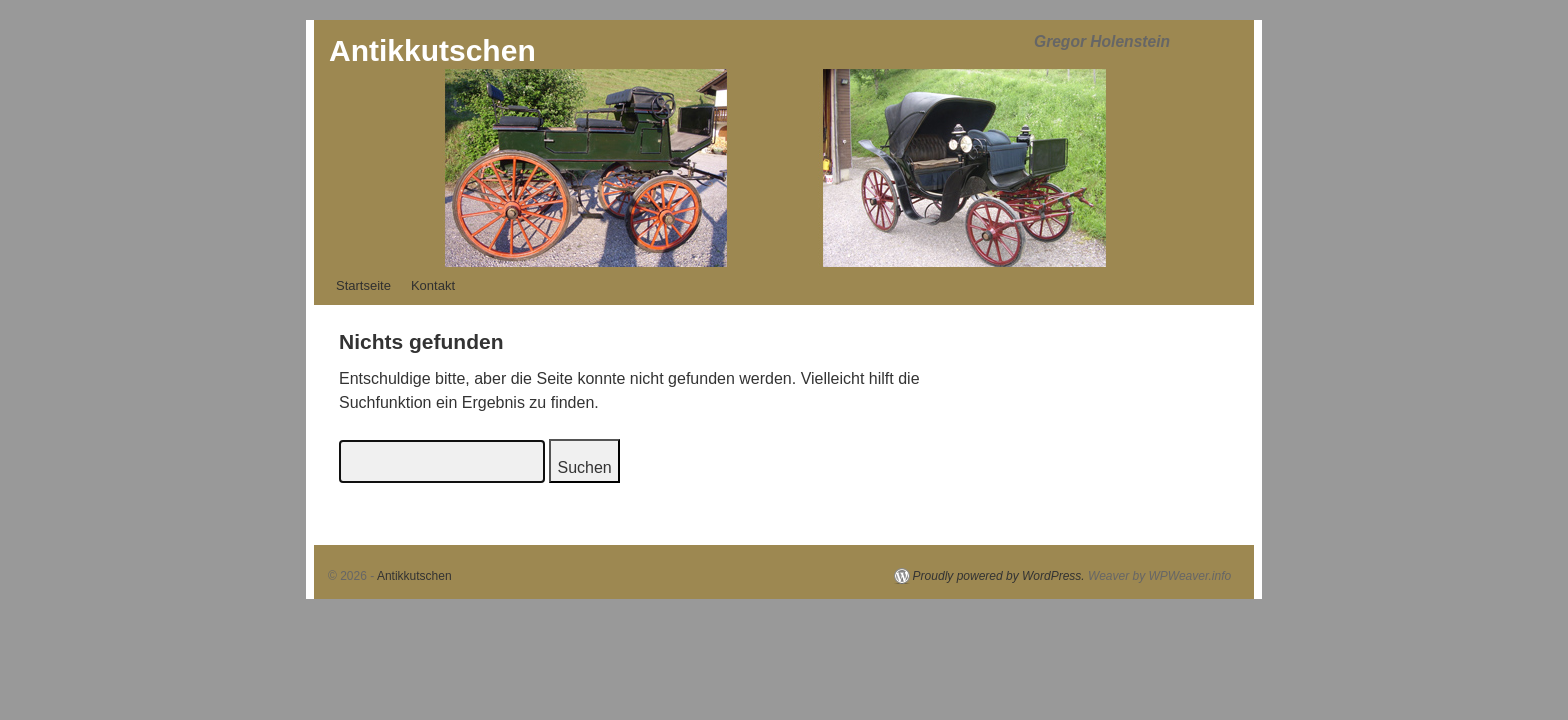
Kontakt (433, 285)
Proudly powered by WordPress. (999, 576)
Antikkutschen (432, 50)
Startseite (363, 285)
